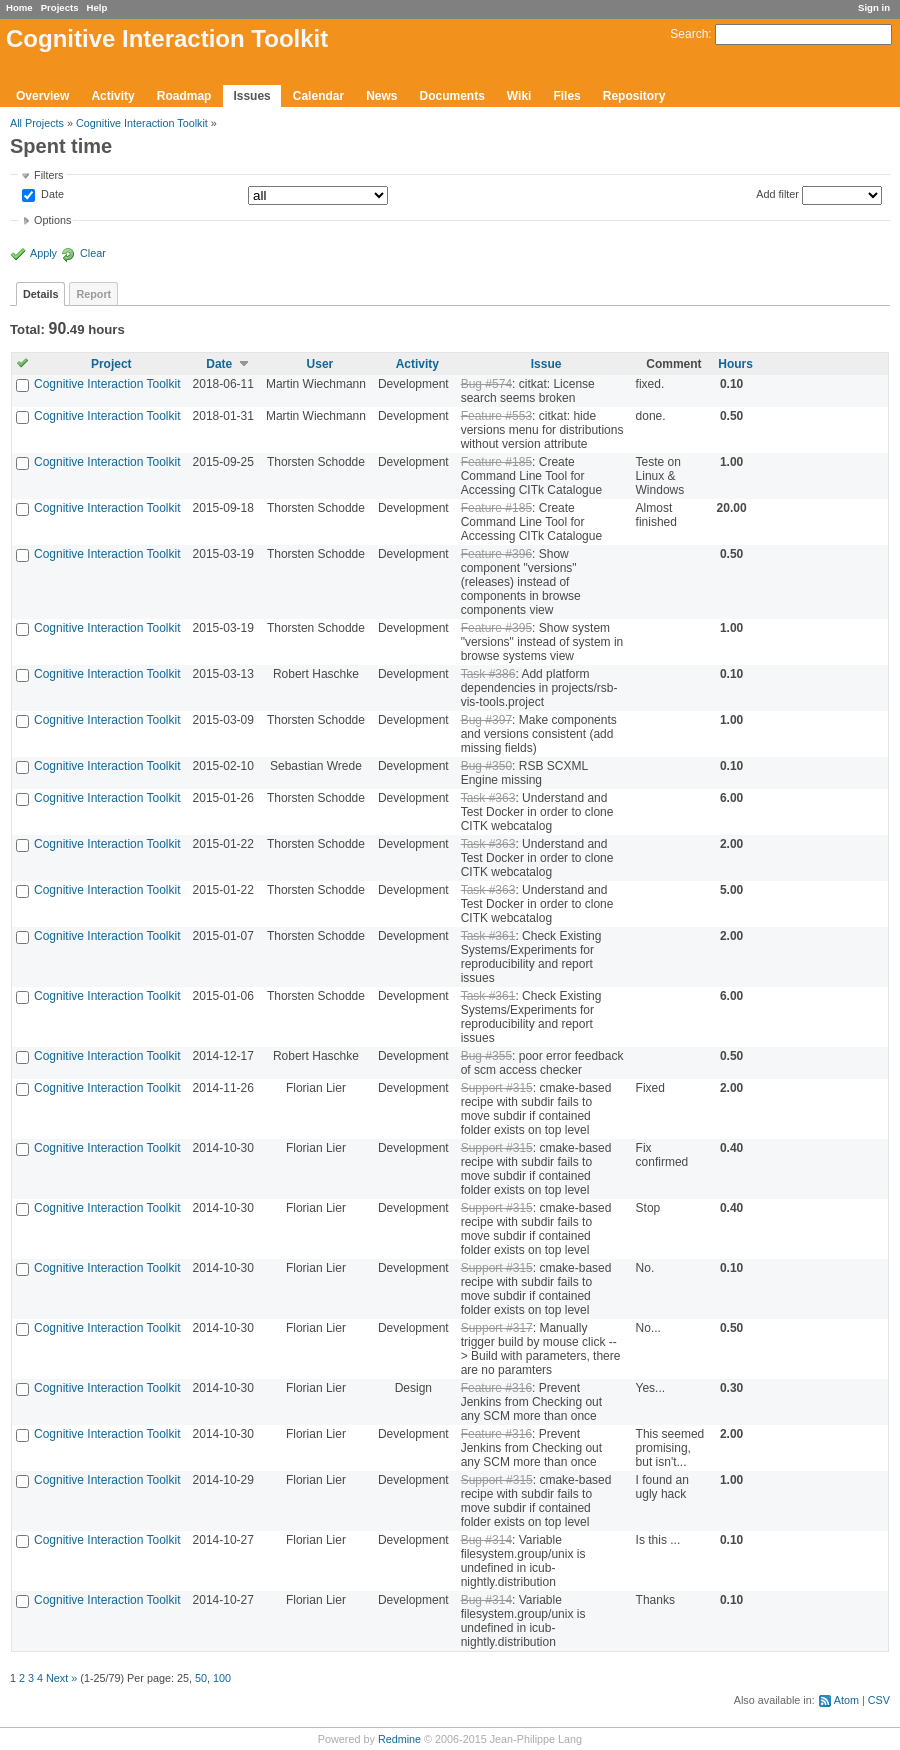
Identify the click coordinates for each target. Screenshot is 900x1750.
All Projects (37, 123)
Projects (60, 7)
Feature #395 (496, 628)
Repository (634, 96)
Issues (251, 96)
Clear (93, 253)
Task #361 (488, 936)
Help (97, 7)
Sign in (874, 7)
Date (51, 195)
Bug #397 (486, 720)
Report (93, 294)
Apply (43, 253)
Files (566, 96)
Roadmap (184, 96)
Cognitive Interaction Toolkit (142, 123)
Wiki (519, 96)
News (381, 96)
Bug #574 (486, 384)
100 (222, 1678)
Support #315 (497, 1088)
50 (201, 1678)
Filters (48, 175)
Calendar (318, 96)
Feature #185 (496, 462)
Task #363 (488, 798)
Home (19, 7)
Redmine (399, 1739)
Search (689, 34)
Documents (452, 96)
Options (52, 220)
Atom (846, 1700)
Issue (546, 364)
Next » (61, 1678)
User (320, 364)
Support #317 (497, 1328)
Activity (112, 96)
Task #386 (488, 674)
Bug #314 (486, 1540)
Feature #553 (496, 416)
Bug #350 (486, 766)
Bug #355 (486, 1056)
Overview (42, 96)
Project (111, 364)
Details (40, 294)
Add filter (777, 194)
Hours (735, 364)
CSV (879, 1700)
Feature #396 (496, 554)
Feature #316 (496, 1388)
